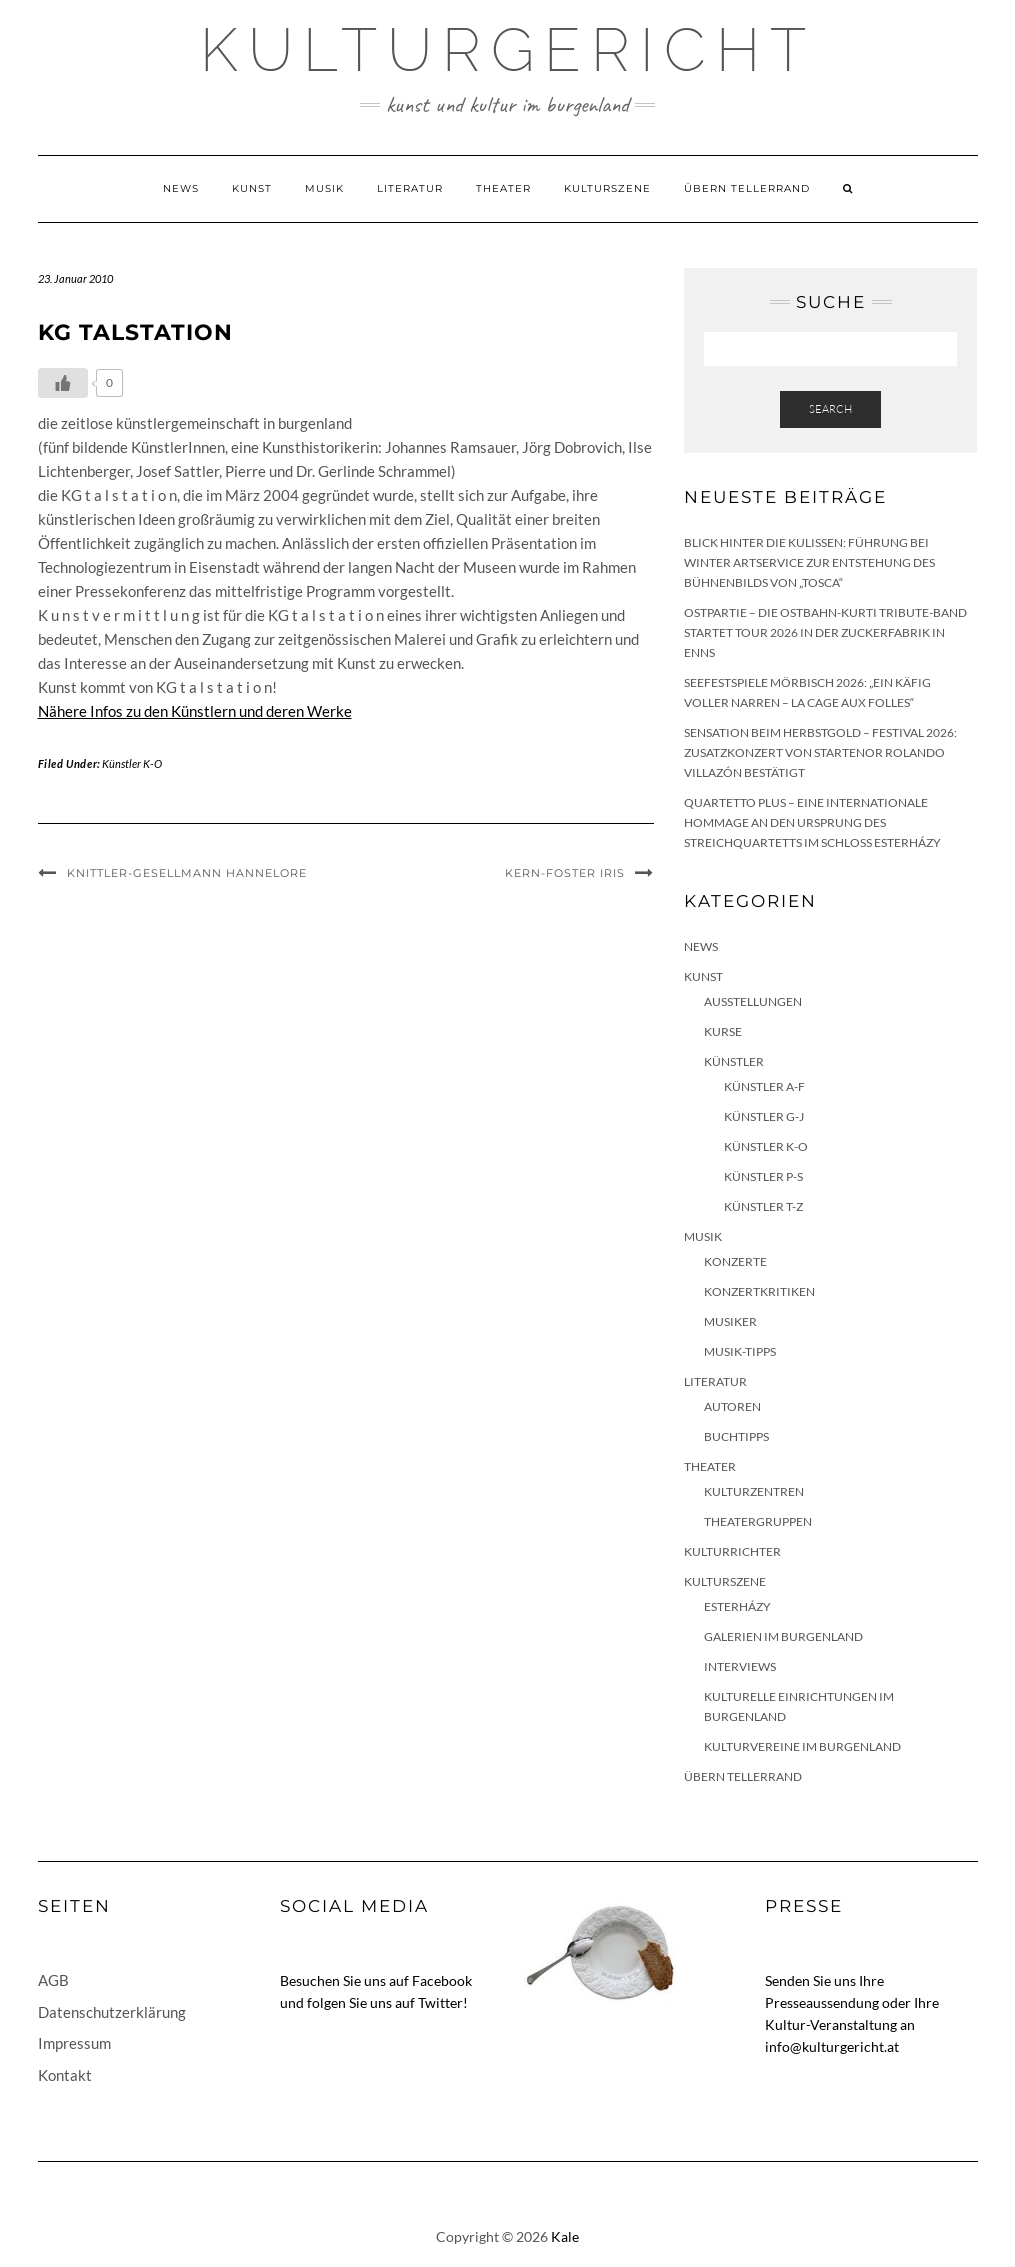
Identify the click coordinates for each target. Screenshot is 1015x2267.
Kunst (252, 188)
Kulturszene (607, 188)
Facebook (442, 1980)
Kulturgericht (508, 50)
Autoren (732, 1406)
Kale (565, 2236)
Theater (503, 188)
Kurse (723, 1031)
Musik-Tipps (740, 1351)
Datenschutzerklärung (112, 2012)
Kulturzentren (754, 1491)
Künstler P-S (763, 1176)
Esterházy (737, 1606)
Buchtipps (736, 1436)
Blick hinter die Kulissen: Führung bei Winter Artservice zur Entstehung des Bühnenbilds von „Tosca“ (809, 562)
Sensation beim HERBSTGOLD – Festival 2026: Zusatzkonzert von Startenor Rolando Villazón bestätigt (820, 752)
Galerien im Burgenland (783, 1636)
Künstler (734, 1061)
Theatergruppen (758, 1521)
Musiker (730, 1321)
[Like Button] (63, 383)
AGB (53, 1980)
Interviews (740, 1666)
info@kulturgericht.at (832, 2046)
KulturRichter (732, 1551)
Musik (324, 188)
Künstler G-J (764, 1116)
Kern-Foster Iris (565, 873)
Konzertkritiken (759, 1291)
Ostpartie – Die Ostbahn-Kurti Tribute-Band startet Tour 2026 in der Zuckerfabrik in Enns (825, 632)
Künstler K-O (132, 763)
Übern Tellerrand (747, 188)
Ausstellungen (753, 1001)
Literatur (410, 188)
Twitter (440, 2002)
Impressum (74, 2043)
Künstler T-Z (763, 1206)
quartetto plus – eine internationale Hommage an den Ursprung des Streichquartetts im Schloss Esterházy (812, 822)
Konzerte (735, 1261)
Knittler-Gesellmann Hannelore (187, 873)
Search (830, 409)
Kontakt (65, 2075)
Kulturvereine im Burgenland (802, 1746)
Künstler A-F (764, 1086)
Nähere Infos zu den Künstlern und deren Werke (195, 711)
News (181, 188)
